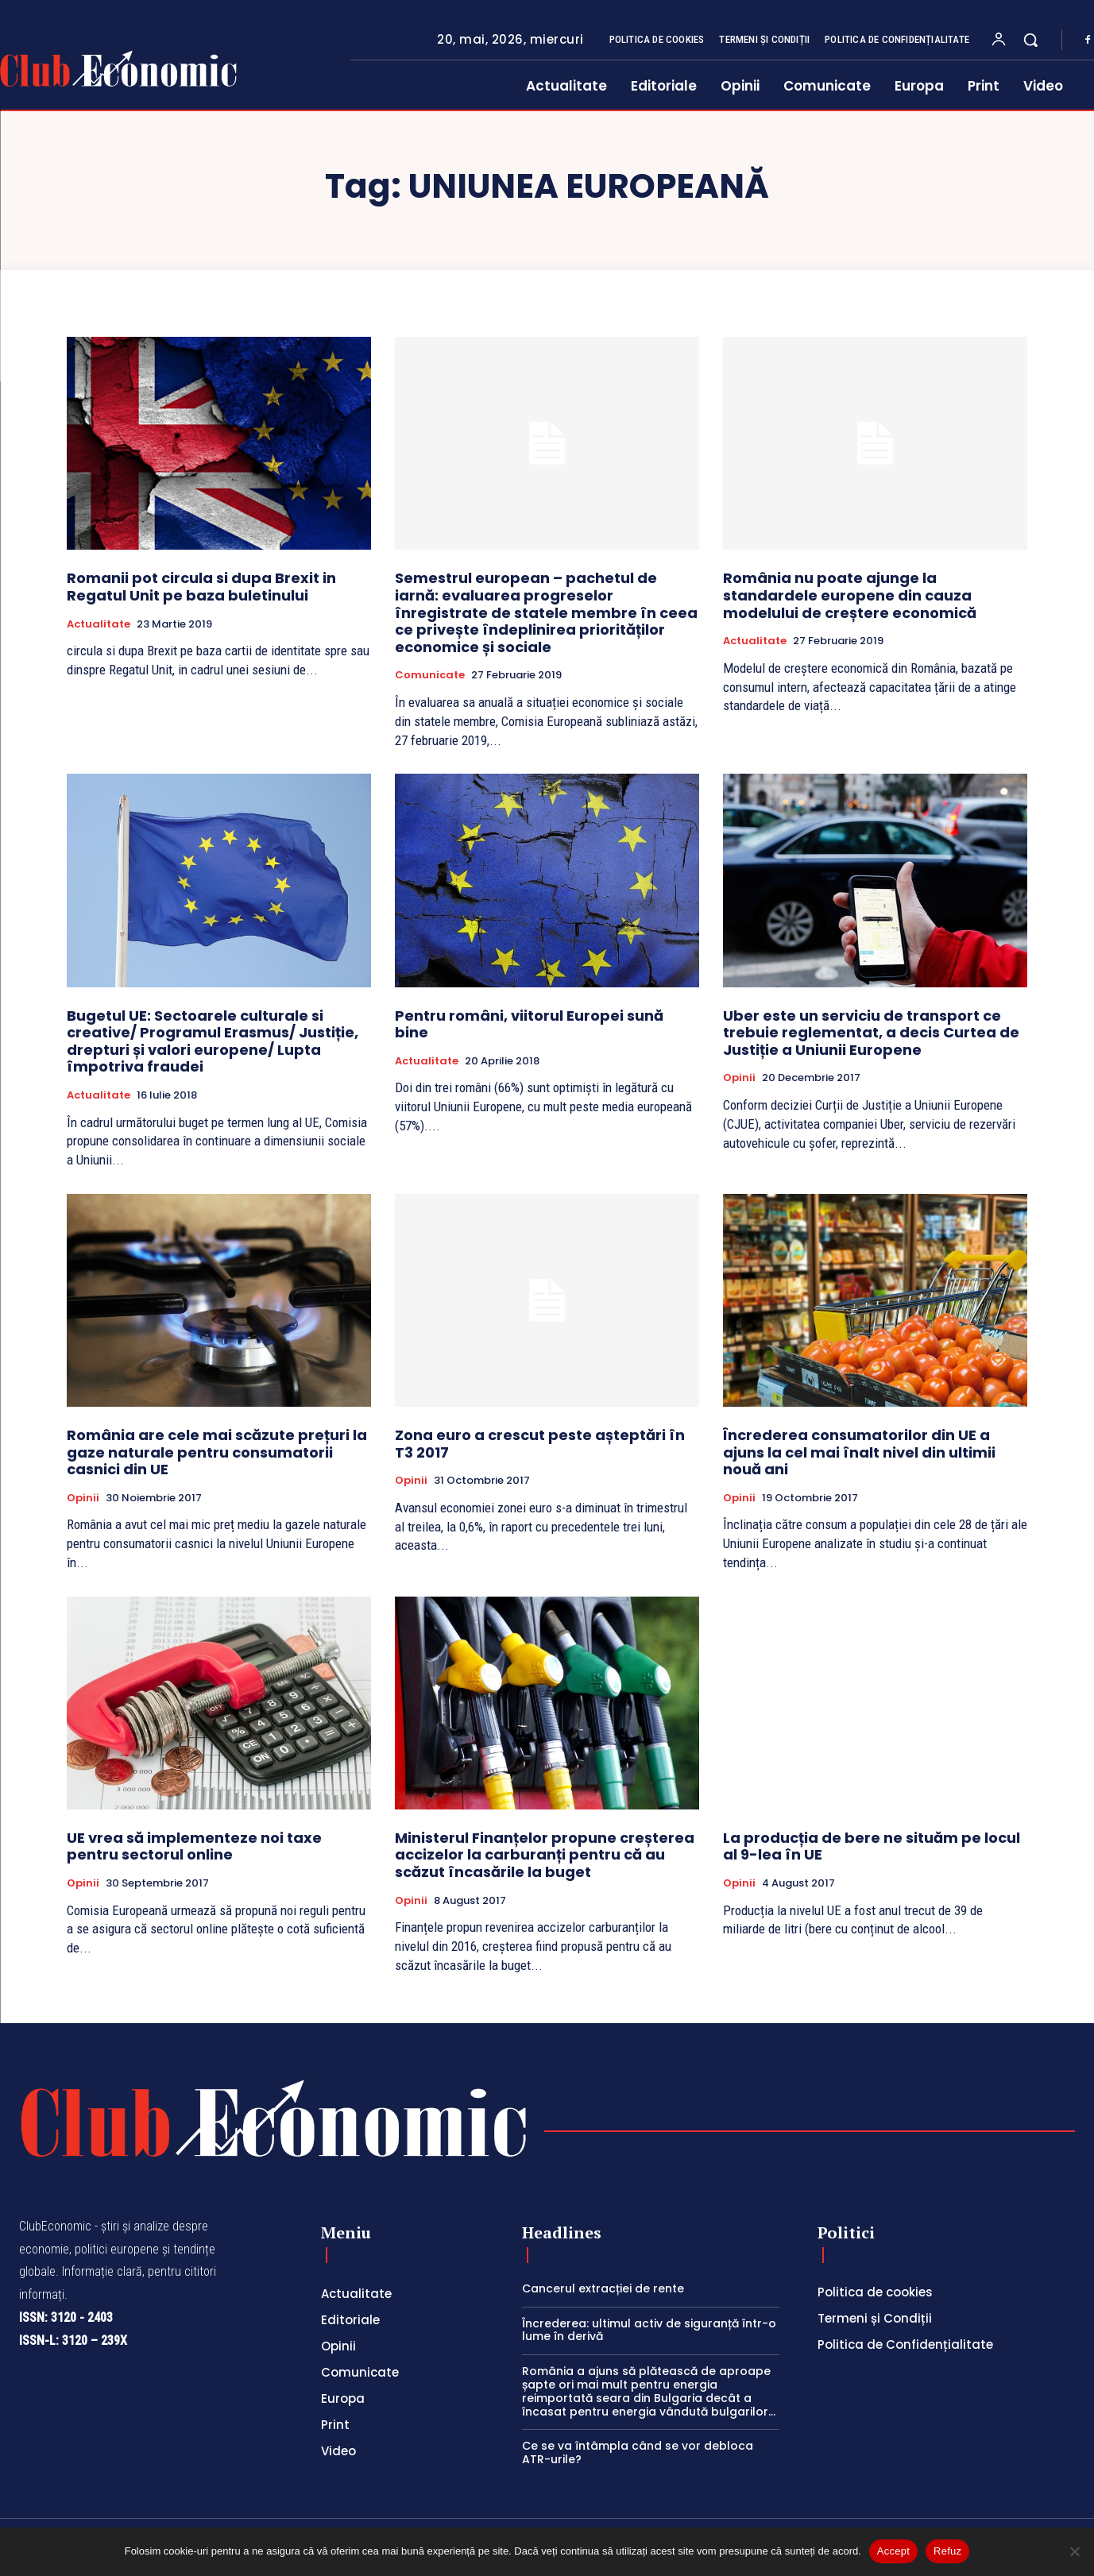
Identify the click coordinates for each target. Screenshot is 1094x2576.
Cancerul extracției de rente (603, 2288)
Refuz (947, 2551)
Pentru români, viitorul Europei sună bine (529, 1024)
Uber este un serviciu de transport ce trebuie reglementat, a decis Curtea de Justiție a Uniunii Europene (871, 1033)
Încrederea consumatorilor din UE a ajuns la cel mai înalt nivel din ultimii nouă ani (859, 1452)
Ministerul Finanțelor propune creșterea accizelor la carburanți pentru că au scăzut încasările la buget (544, 1855)
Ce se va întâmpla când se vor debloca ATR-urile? (637, 2452)
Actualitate (98, 624)
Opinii (739, 1078)
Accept (893, 2551)
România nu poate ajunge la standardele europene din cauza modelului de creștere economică (849, 595)
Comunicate (430, 675)
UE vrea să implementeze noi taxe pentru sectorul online (194, 1846)
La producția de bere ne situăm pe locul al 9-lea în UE (871, 1846)
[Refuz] (1074, 2551)
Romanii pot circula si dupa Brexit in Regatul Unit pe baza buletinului (201, 586)
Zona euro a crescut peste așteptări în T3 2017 (540, 1443)
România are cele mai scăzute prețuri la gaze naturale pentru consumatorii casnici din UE (217, 1452)
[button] (1030, 40)
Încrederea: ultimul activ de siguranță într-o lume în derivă (649, 2330)
